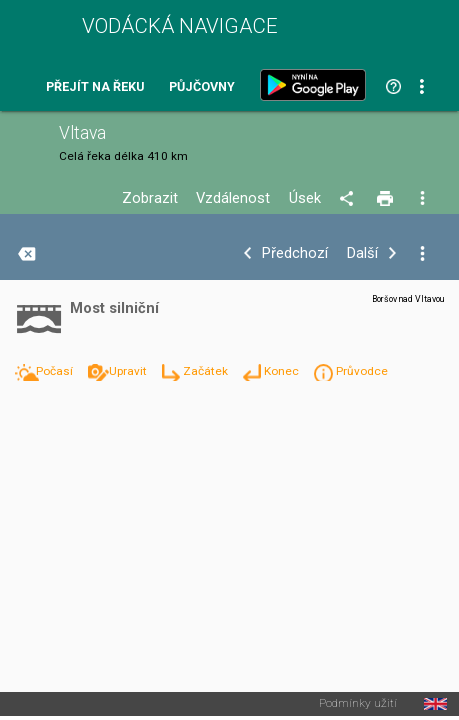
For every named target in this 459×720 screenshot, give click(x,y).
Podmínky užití (358, 704)
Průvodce (362, 371)
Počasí (56, 371)
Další (362, 253)
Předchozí (295, 253)
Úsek (305, 198)
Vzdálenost (233, 198)
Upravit (129, 371)
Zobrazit (150, 198)
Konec (283, 371)
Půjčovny (202, 87)
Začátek (207, 371)
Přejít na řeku (95, 87)
